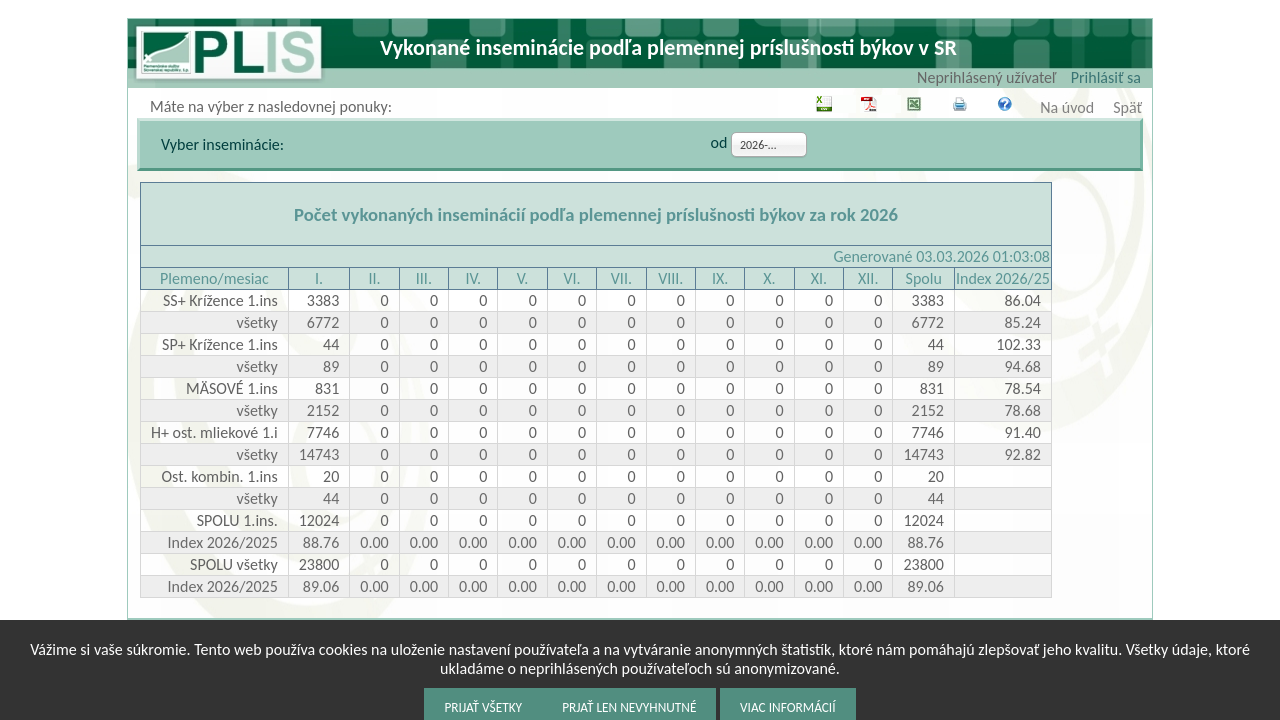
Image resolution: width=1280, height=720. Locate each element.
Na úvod (1067, 107)
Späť (1127, 107)
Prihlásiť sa (1106, 77)
